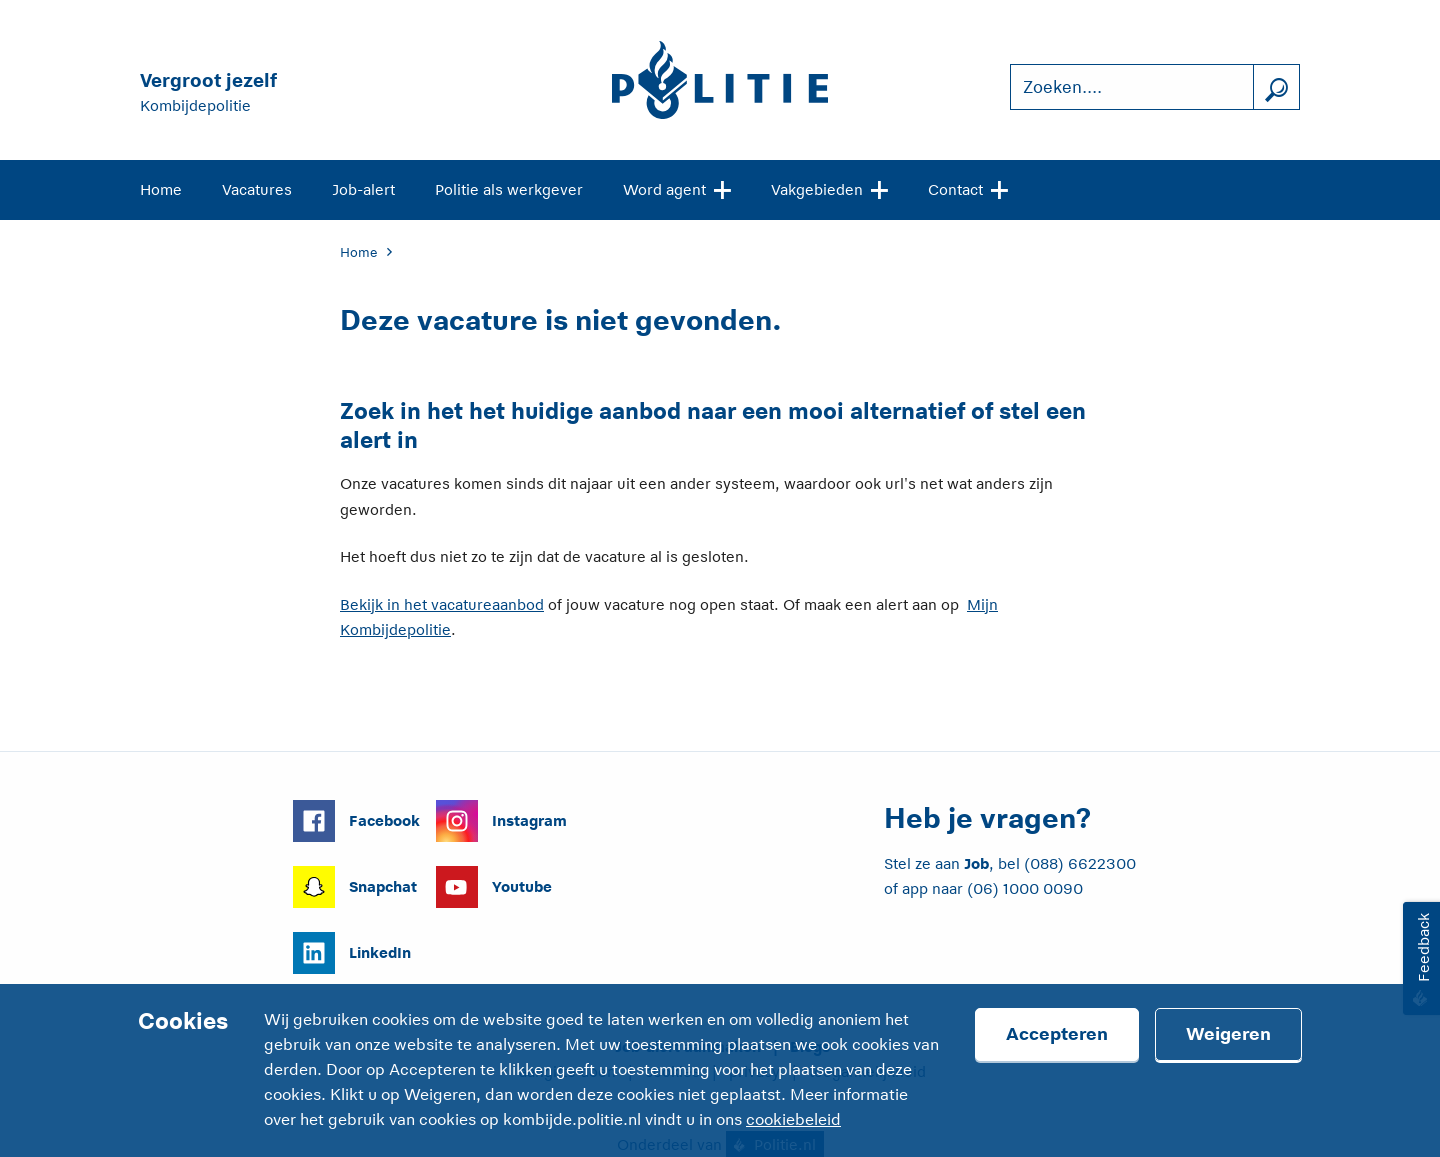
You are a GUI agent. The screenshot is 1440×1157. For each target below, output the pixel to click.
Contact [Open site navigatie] (968, 188)
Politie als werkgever (509, 189)
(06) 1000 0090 (1025, 888)
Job (976, 863)
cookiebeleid (793, 1120)
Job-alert (363, 189)
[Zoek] (1276, 87)
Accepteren (1057, 1034)
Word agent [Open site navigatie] (677, 188)
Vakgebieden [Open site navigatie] (829, 188)
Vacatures (257, 189)
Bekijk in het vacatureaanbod (442, 604)
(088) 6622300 (1080, 863)
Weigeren (1228, 1034)
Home (161, 189)
